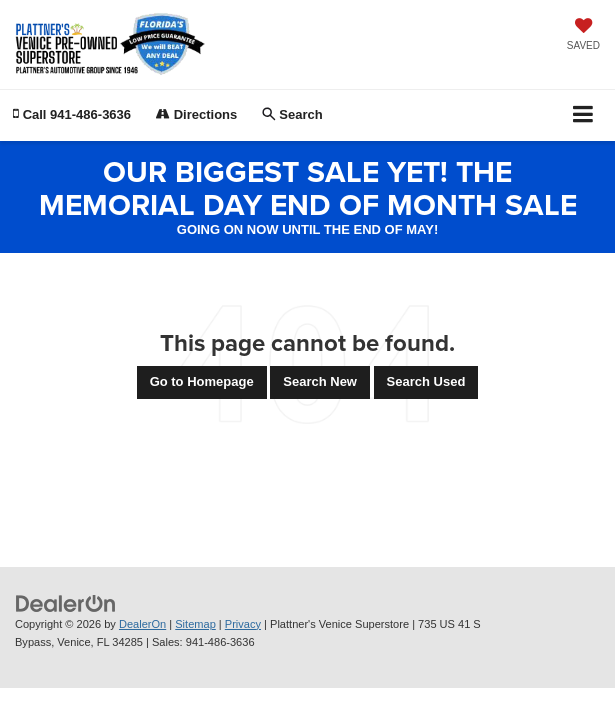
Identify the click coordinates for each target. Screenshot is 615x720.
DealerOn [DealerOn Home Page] (142, 624)
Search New (320, 381)
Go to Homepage (202, 381)
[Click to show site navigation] (583, 115)
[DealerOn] (66, 602)
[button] (72, 114)
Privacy (243, 624)
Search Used (426, 381)
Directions (196, 114)
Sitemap (195, 624)
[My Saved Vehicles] (583, 36)
